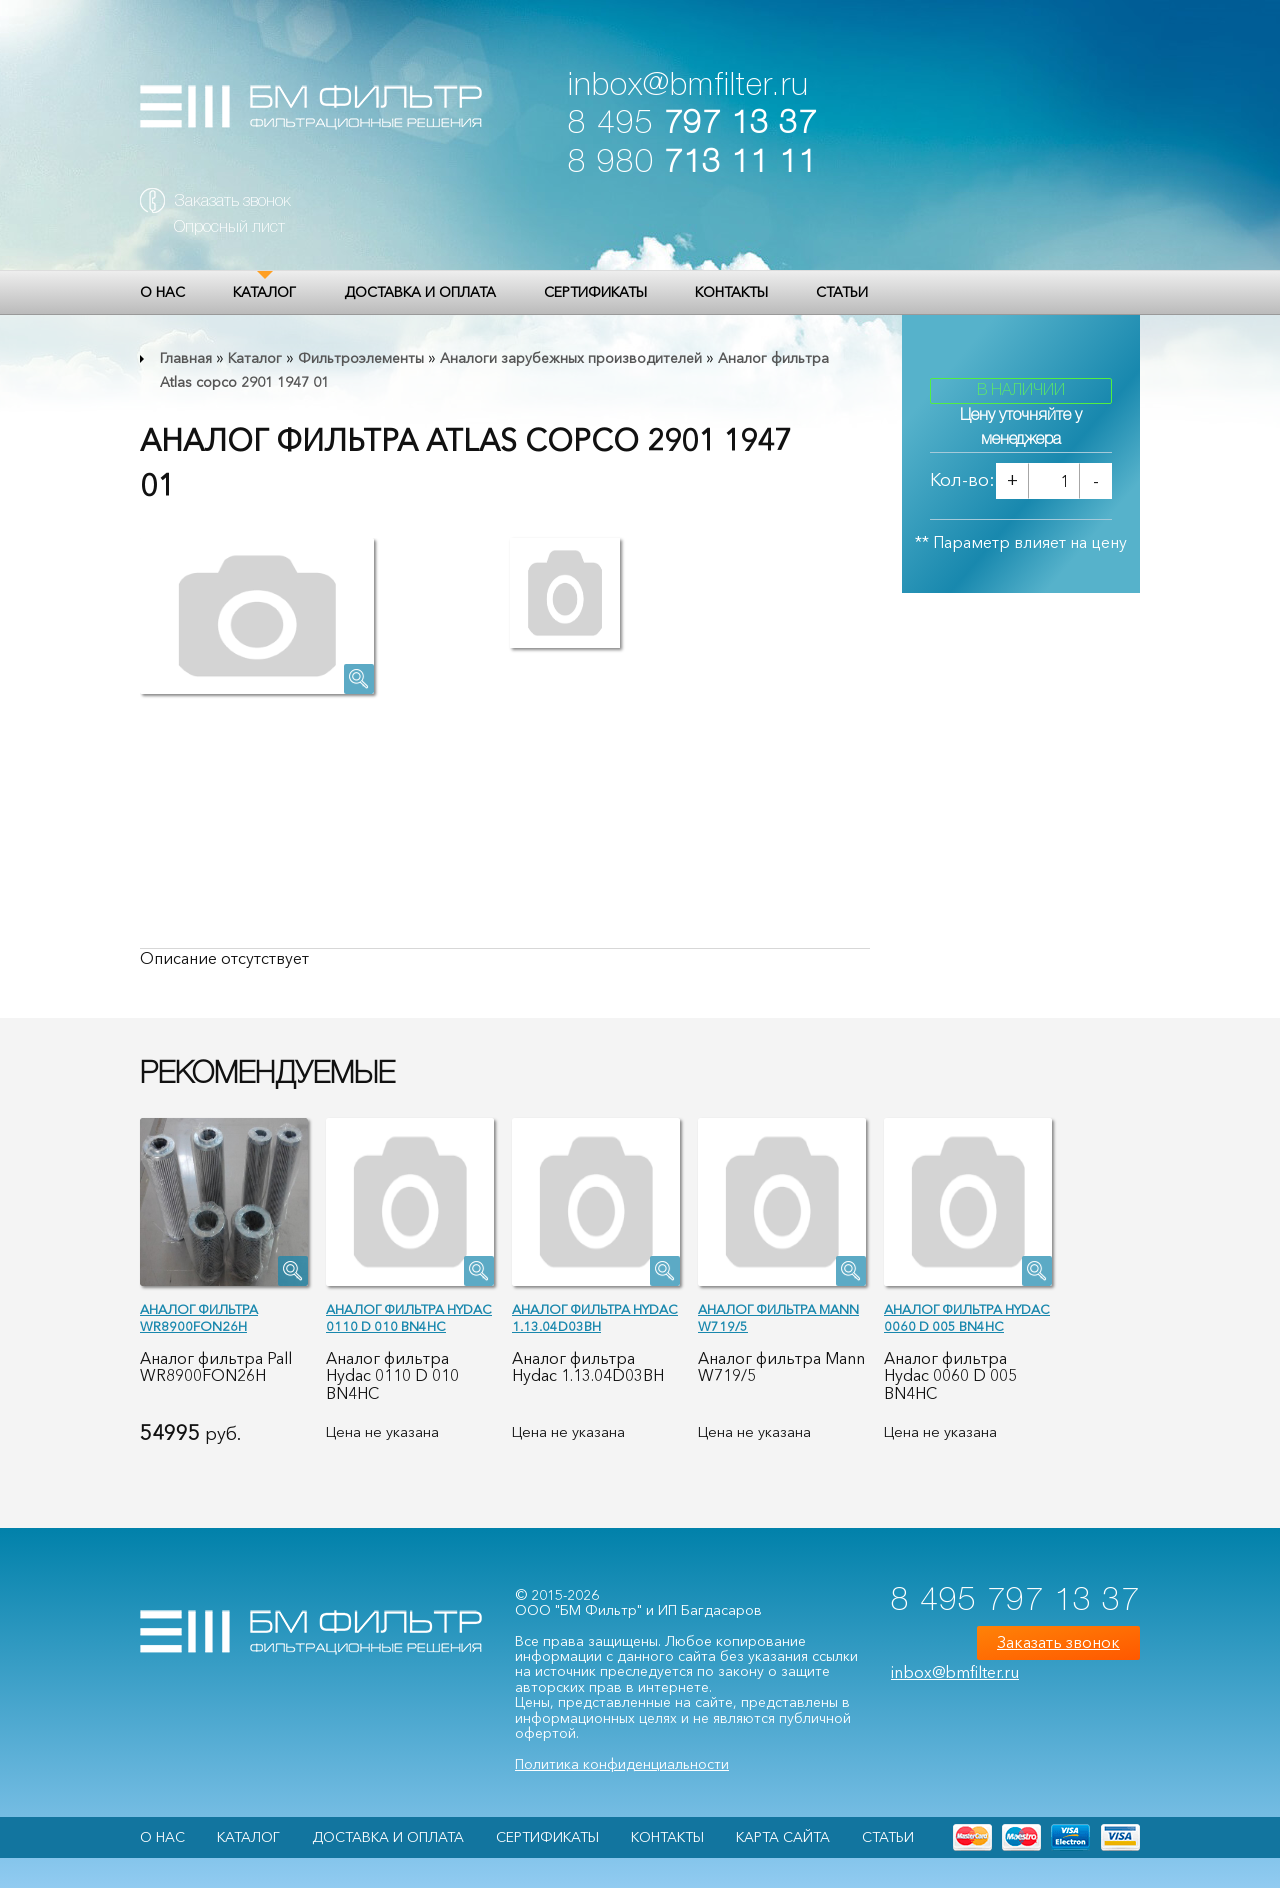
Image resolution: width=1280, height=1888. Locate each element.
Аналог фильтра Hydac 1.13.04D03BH (595, 1317)
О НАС (162, 292)
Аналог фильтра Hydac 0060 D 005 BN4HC (967, 1317)
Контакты (731, 292)
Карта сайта (783, 1837)
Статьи (842, 292)
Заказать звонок (232, 202)
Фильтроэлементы (361, 358)
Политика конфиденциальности (622, 1764)
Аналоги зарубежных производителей (571, 358)
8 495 (692, 124)
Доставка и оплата (420, 292)
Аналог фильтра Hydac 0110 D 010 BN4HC (409, 1317)
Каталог (264, 292)
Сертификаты (595, 292)
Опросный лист (229, 228)
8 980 (692, 163)
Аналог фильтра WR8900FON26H (199, 1317)
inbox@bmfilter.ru (688, 86)
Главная (186, 358)
